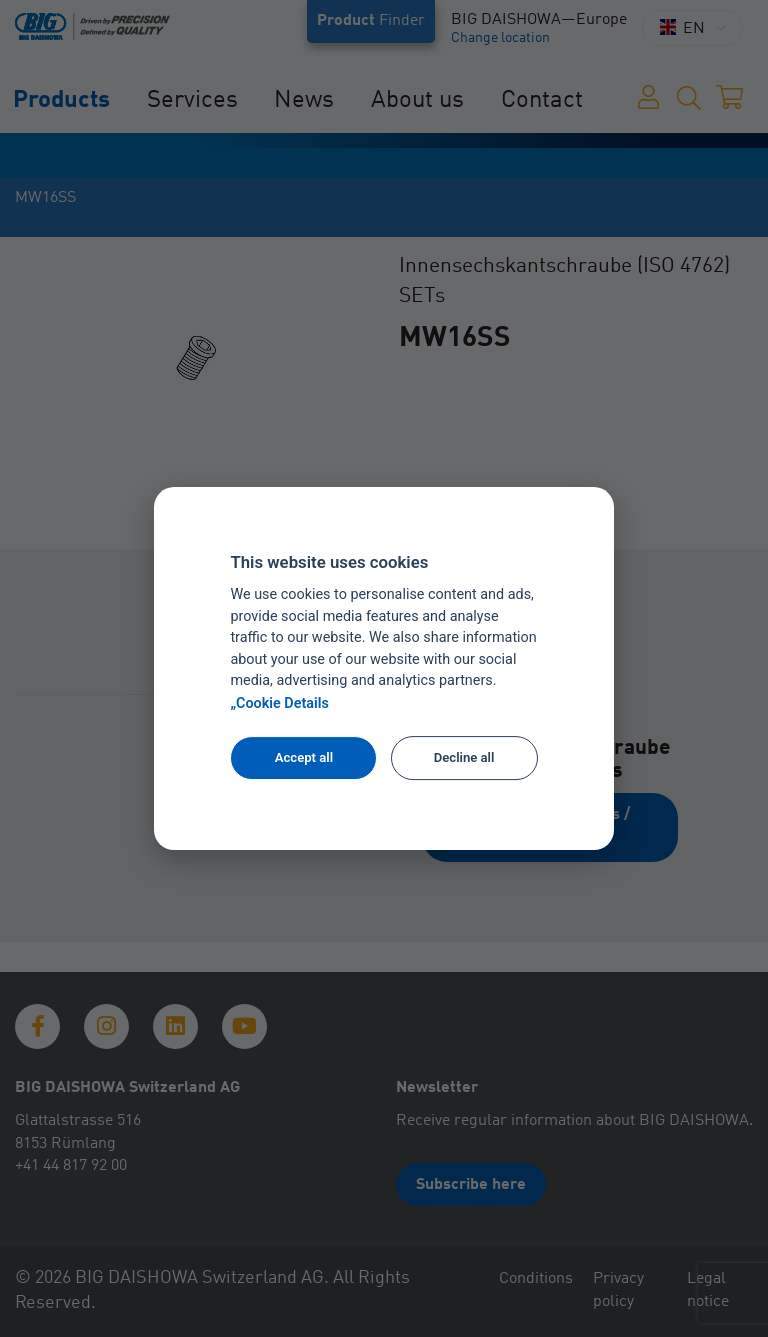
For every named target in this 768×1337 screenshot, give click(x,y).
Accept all (304, 757)
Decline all (464, 757)
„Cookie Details (279, 703)
